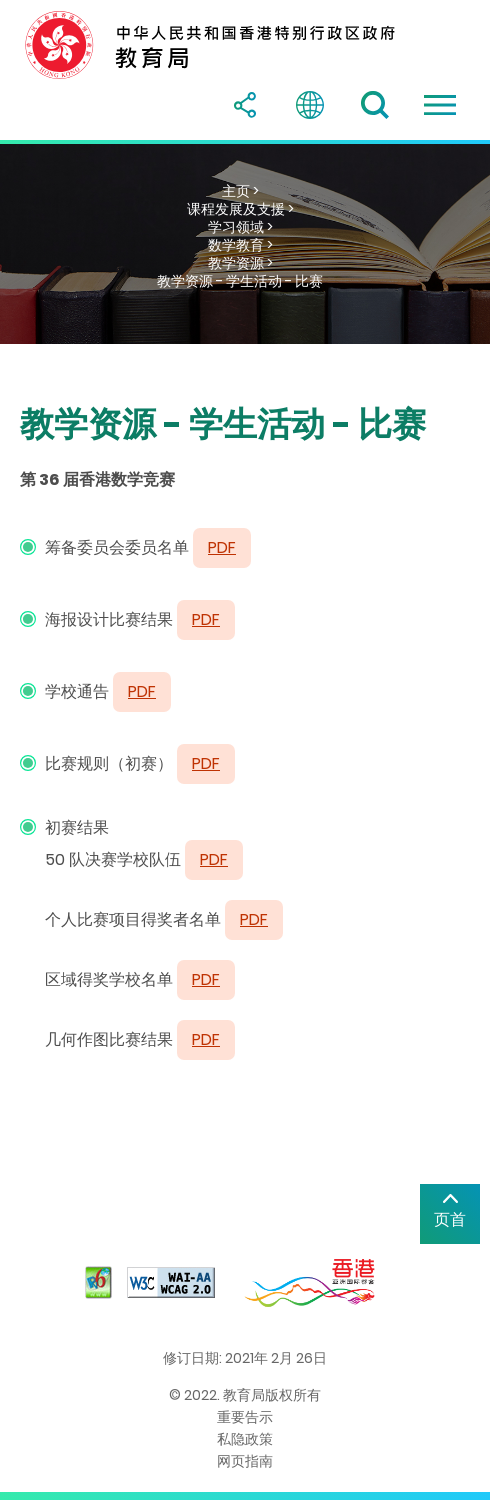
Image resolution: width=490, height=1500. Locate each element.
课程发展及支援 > (240, 209)
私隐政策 (245, 1439)
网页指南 (245, 1461)
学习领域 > (240, 227)
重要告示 (245, 1417)
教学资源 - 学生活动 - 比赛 (240, 281)
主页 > (240, 191)
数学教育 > (240, 245)
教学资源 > (240, 263)
